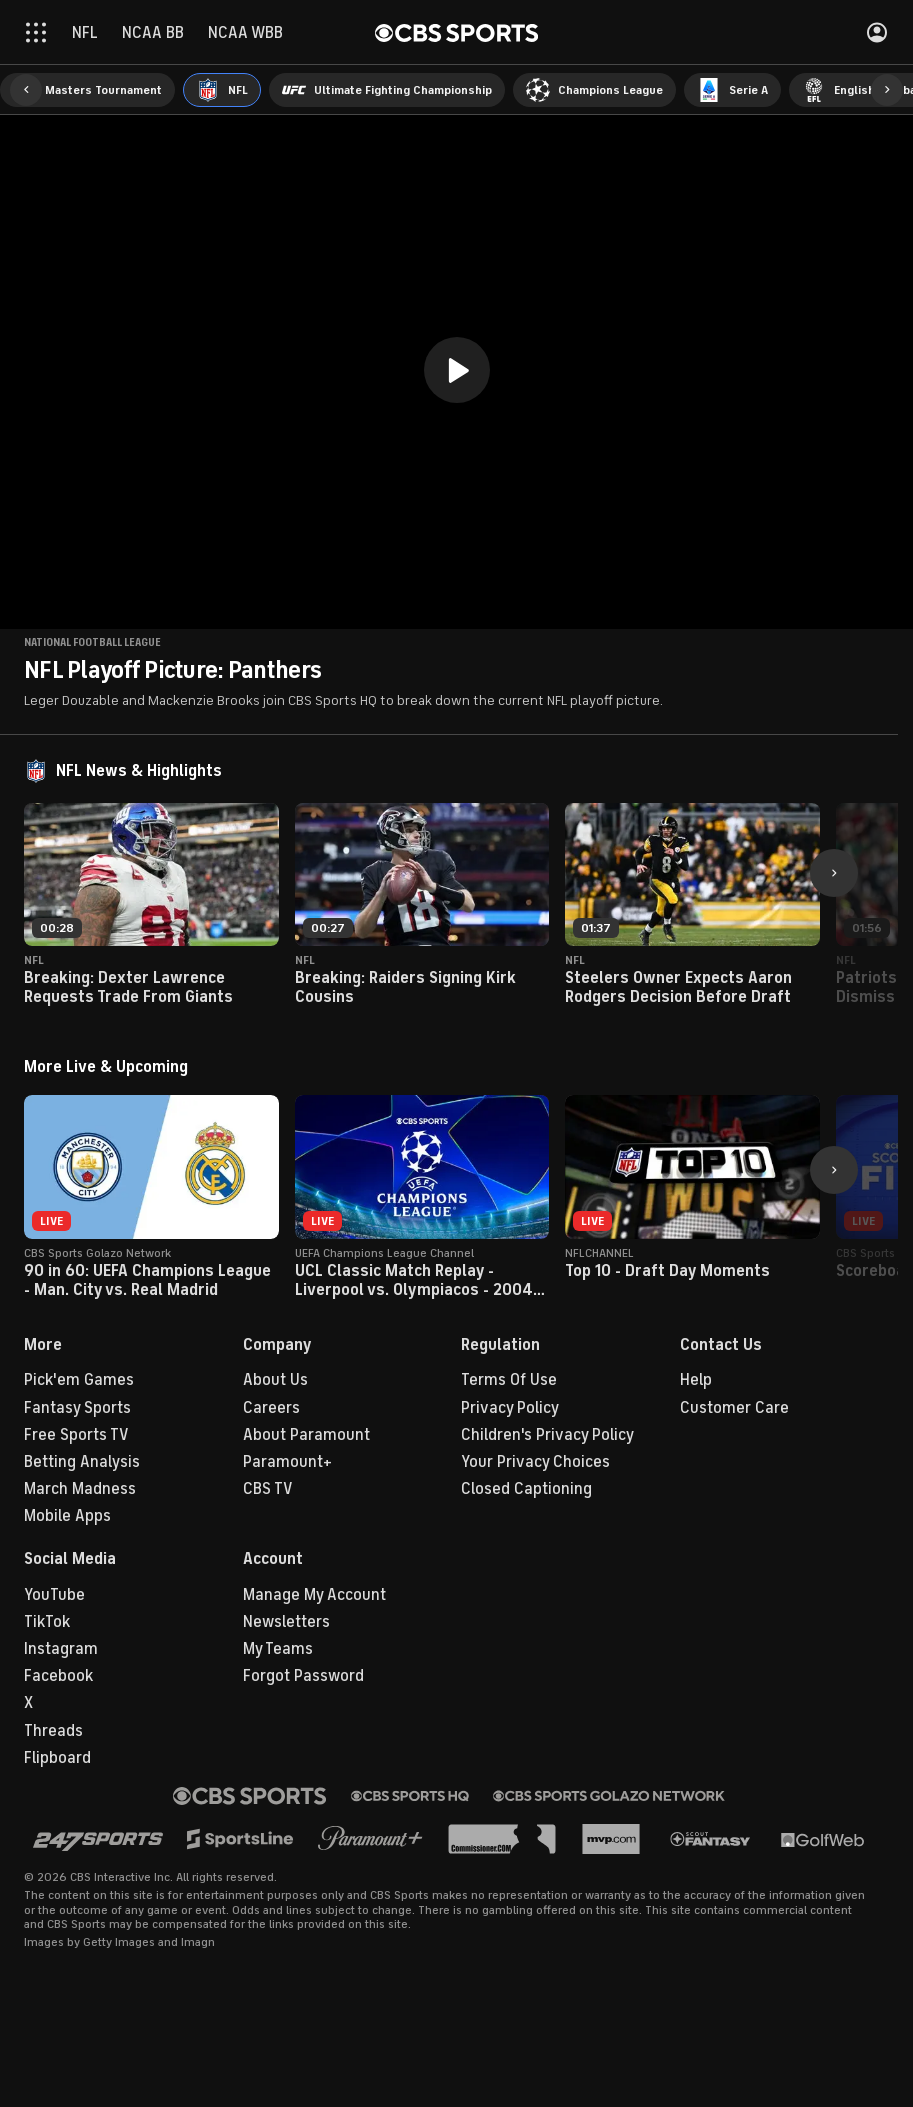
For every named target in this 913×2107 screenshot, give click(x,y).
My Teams (278, 1649)
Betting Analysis (82, 1462)
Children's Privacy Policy (547, 1435)
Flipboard (57, 1758)
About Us (275, 1380)
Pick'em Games (79, 1380)
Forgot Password (303, 1676)
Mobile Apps (67, 1516)
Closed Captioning (526, 1489)
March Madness (80, 1489)
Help (696, 1380)
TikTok (47, 1622)
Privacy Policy (510, 1408)
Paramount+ (287, 1462)
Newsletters (286, 1622)
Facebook (58, 1676)
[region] (456, 372)
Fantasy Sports (77, 1408)
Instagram (61, 1649)
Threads (53, 1731)
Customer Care (734, 1408)
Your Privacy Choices (535, 1462)
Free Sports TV (76, 1435)
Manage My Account (314, 1595)
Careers (271, 1408)
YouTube (54, 1595)
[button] (26, 90)
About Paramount (306, 1435)
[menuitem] (87, 90)
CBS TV (268, 1489)
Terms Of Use (509, 1380)
